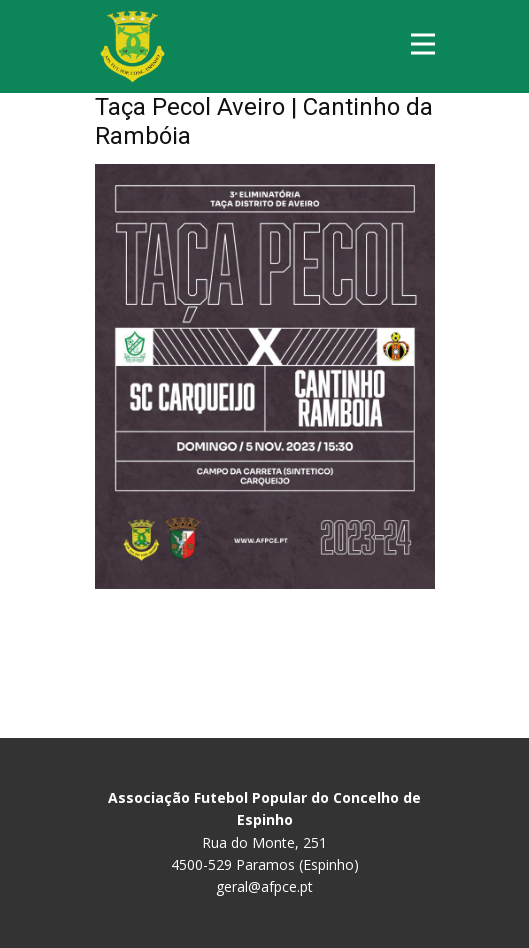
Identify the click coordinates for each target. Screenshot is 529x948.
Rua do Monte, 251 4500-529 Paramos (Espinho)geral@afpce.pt (264, 842)
